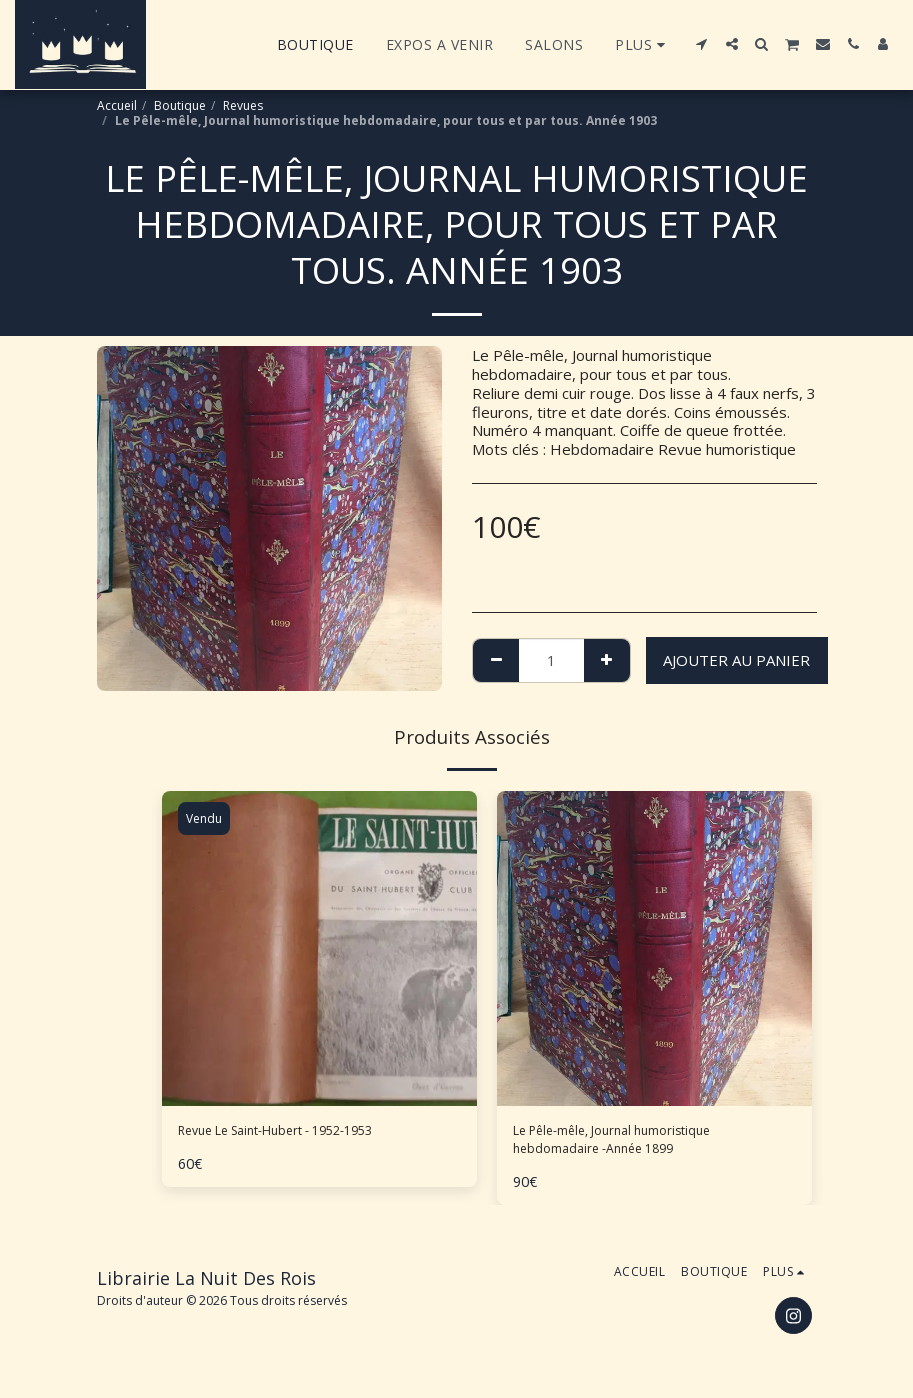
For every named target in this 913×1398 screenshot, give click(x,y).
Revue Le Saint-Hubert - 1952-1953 (303, 1133)
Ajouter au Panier (736, 660)
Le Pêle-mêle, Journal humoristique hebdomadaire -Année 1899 (633, 1144)
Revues (243, 105)
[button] (702, 44)
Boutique (180, 105)
